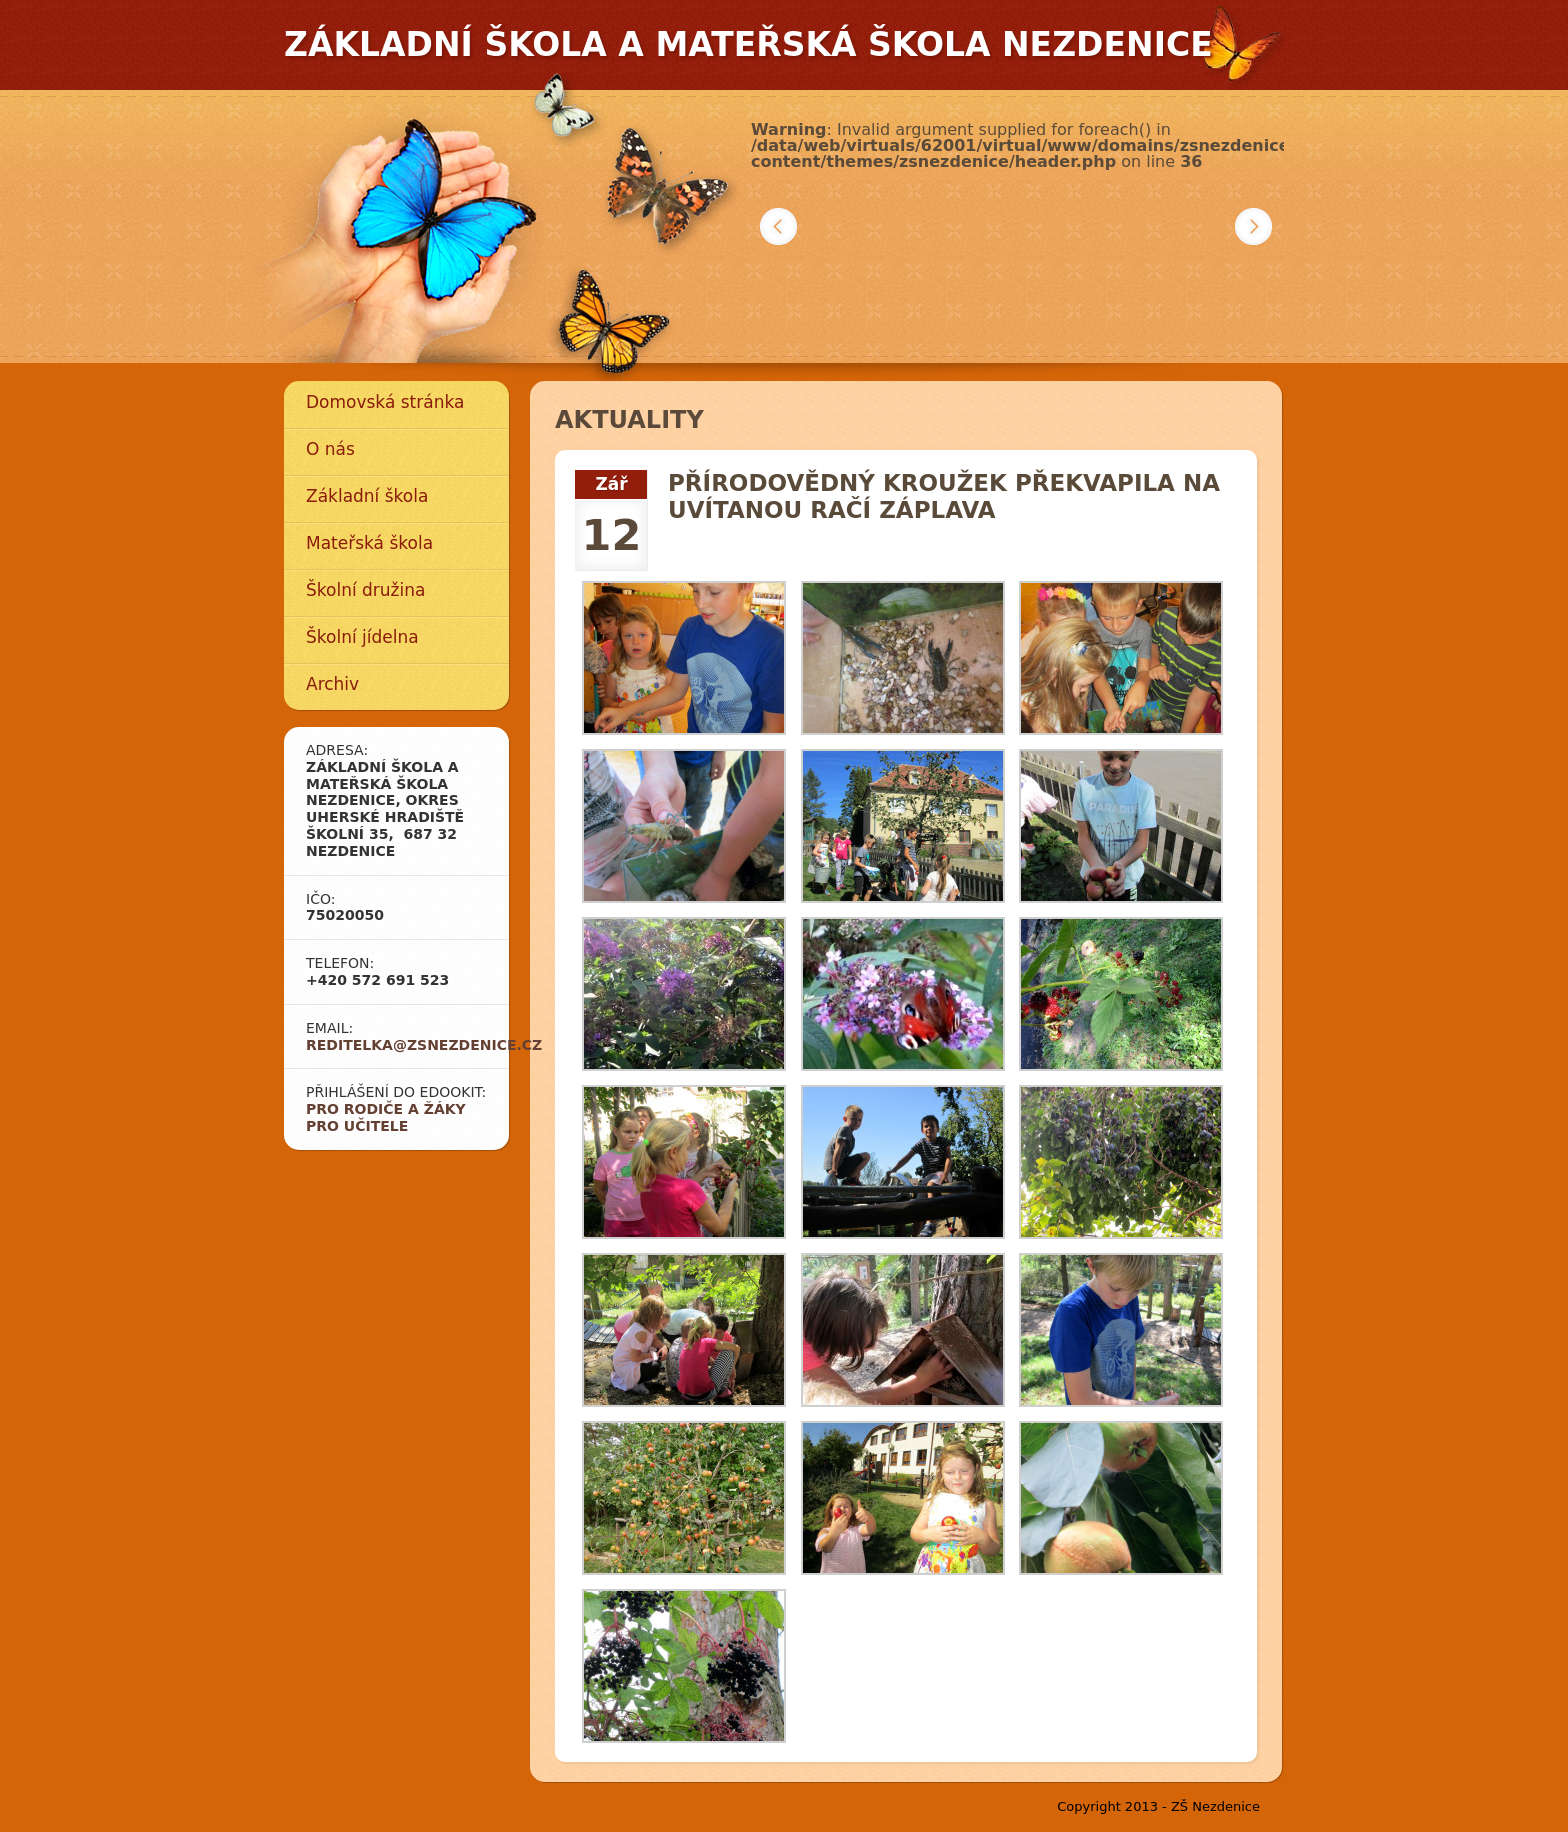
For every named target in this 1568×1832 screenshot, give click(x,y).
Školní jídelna (362, 637)
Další (1253, 226)
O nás (330, 449)
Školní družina (365, 590)
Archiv (332, 684)
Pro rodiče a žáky (386, 1109)
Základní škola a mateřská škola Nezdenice (748, 44)
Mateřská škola (369, 543)
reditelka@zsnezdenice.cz (424, 1045)
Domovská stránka (385, 402)
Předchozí (778, 226)
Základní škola (367, 496)
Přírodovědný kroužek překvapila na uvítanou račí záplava (944, 497)
